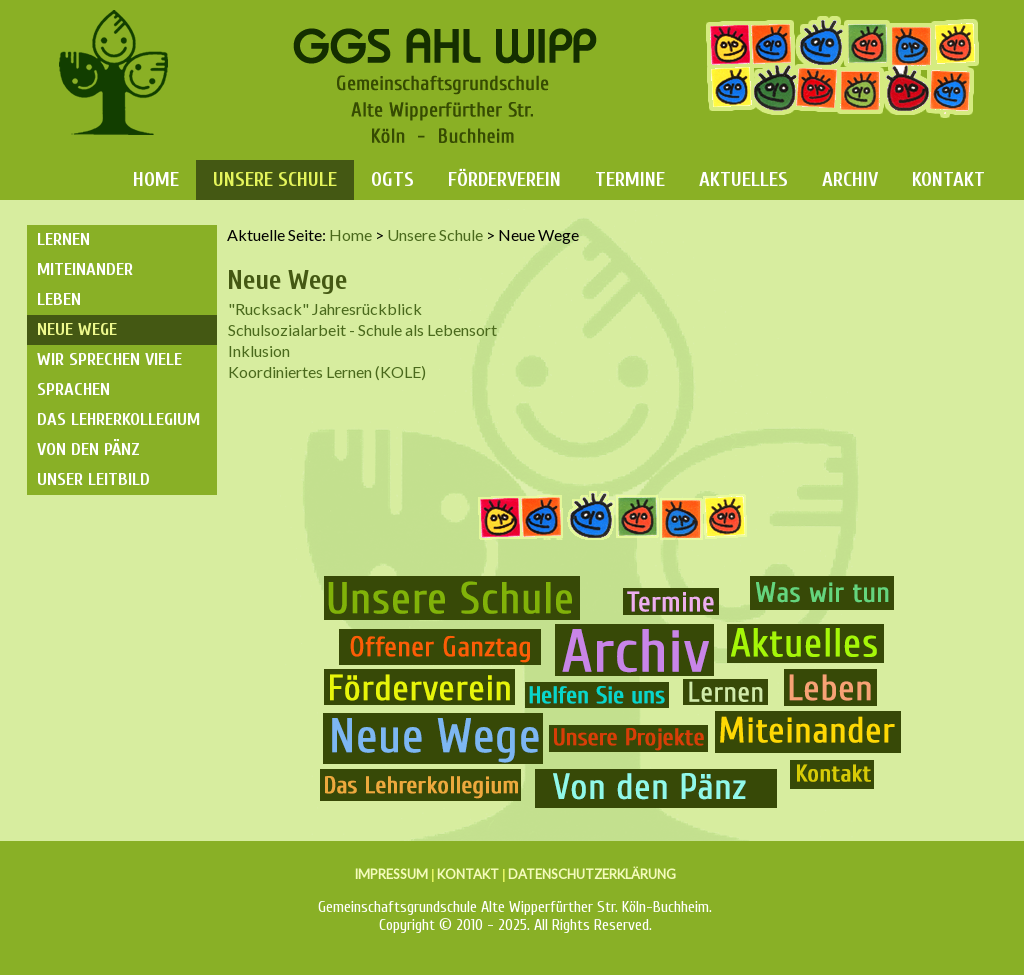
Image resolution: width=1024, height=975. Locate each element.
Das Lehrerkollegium (118, 419)
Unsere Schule (275, 179)
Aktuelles (743, 179)
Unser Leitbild (93, 479)
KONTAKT (468, 874)
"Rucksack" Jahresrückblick (325, 308)
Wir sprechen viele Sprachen (109, 374)
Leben (59, 299)
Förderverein (504, 179)
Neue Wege (77, 329)
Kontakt (948, 179)
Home (156, 179)
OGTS (392, 179)
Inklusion (259, 350)
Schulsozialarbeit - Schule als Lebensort (362, 329)
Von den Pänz (88, 449)
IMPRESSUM (391, 874)
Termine (630, 179)
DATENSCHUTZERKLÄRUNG (592, 874)
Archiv (850, 179)
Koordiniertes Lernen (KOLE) (327, 371)
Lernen (63, 239)
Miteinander (85, 269)
